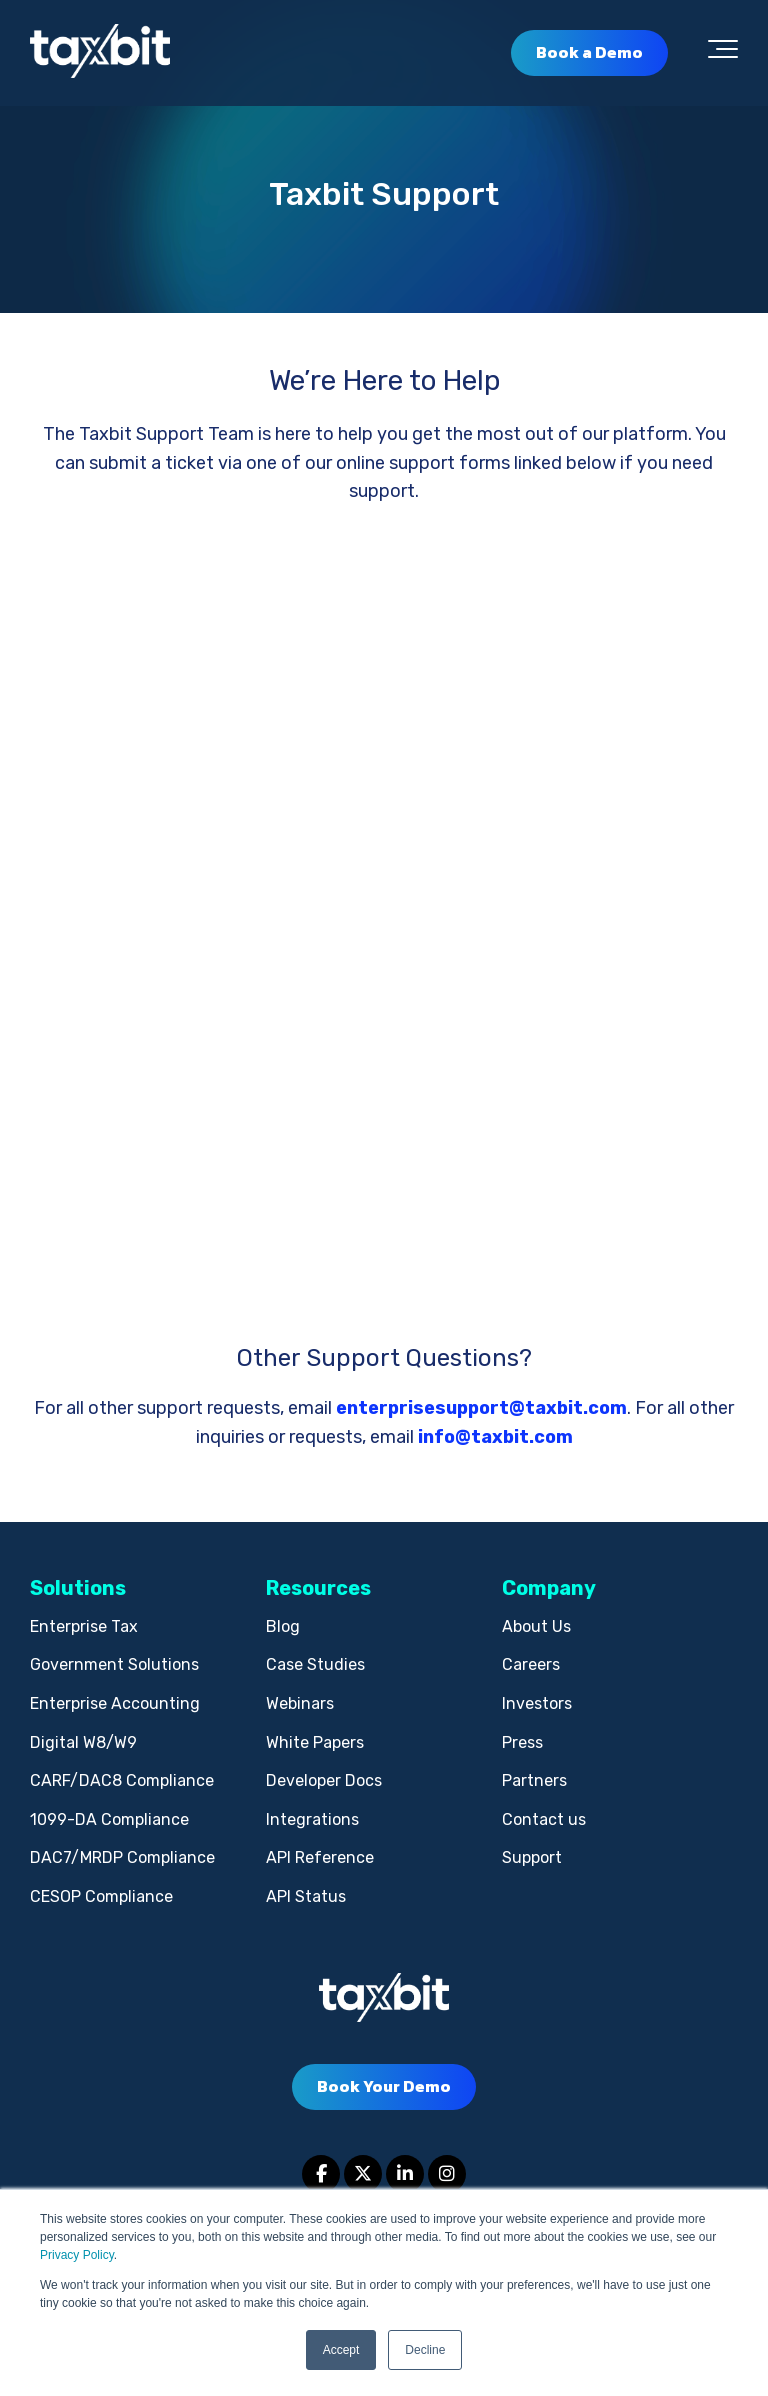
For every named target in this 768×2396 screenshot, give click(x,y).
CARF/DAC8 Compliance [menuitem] (122, 1780)
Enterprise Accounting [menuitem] (115, 1703)
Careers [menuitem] (531, 1664)
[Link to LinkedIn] (405, 2174)
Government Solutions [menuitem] (114, 1664)
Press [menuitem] (522, 1742)
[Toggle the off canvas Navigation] (723, 53)
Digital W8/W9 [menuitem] (83, 1742)
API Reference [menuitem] (320, 1857)
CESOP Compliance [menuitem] (101, 1896)
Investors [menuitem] (537, 1703)
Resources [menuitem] (318, 1588)
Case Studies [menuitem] (315, 1664)
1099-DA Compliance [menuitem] (109, 1819)
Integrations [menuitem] (312, 1819)
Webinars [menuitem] (300, 1703)
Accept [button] (341, 2350)
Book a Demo (589, 52)
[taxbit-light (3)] (100, 52)
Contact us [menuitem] (544, 1819)
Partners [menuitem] (534, 1780)
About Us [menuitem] (536, 1626)
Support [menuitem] (532, 1857)
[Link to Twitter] (363, 2174)
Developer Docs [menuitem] (324, 1780)
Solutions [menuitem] (78, 1588)
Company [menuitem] (549, 1588)
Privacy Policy (77, 2255)
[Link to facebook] (321, 2174)
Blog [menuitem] (283, 1626)
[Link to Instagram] (447, 2174)
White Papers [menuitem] (315, 1742)
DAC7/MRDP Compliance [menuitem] (122, 1857)
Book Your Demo (384, 2086)
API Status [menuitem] (306, 1896)
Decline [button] (425, 2350)
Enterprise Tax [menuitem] (84, 1626)
